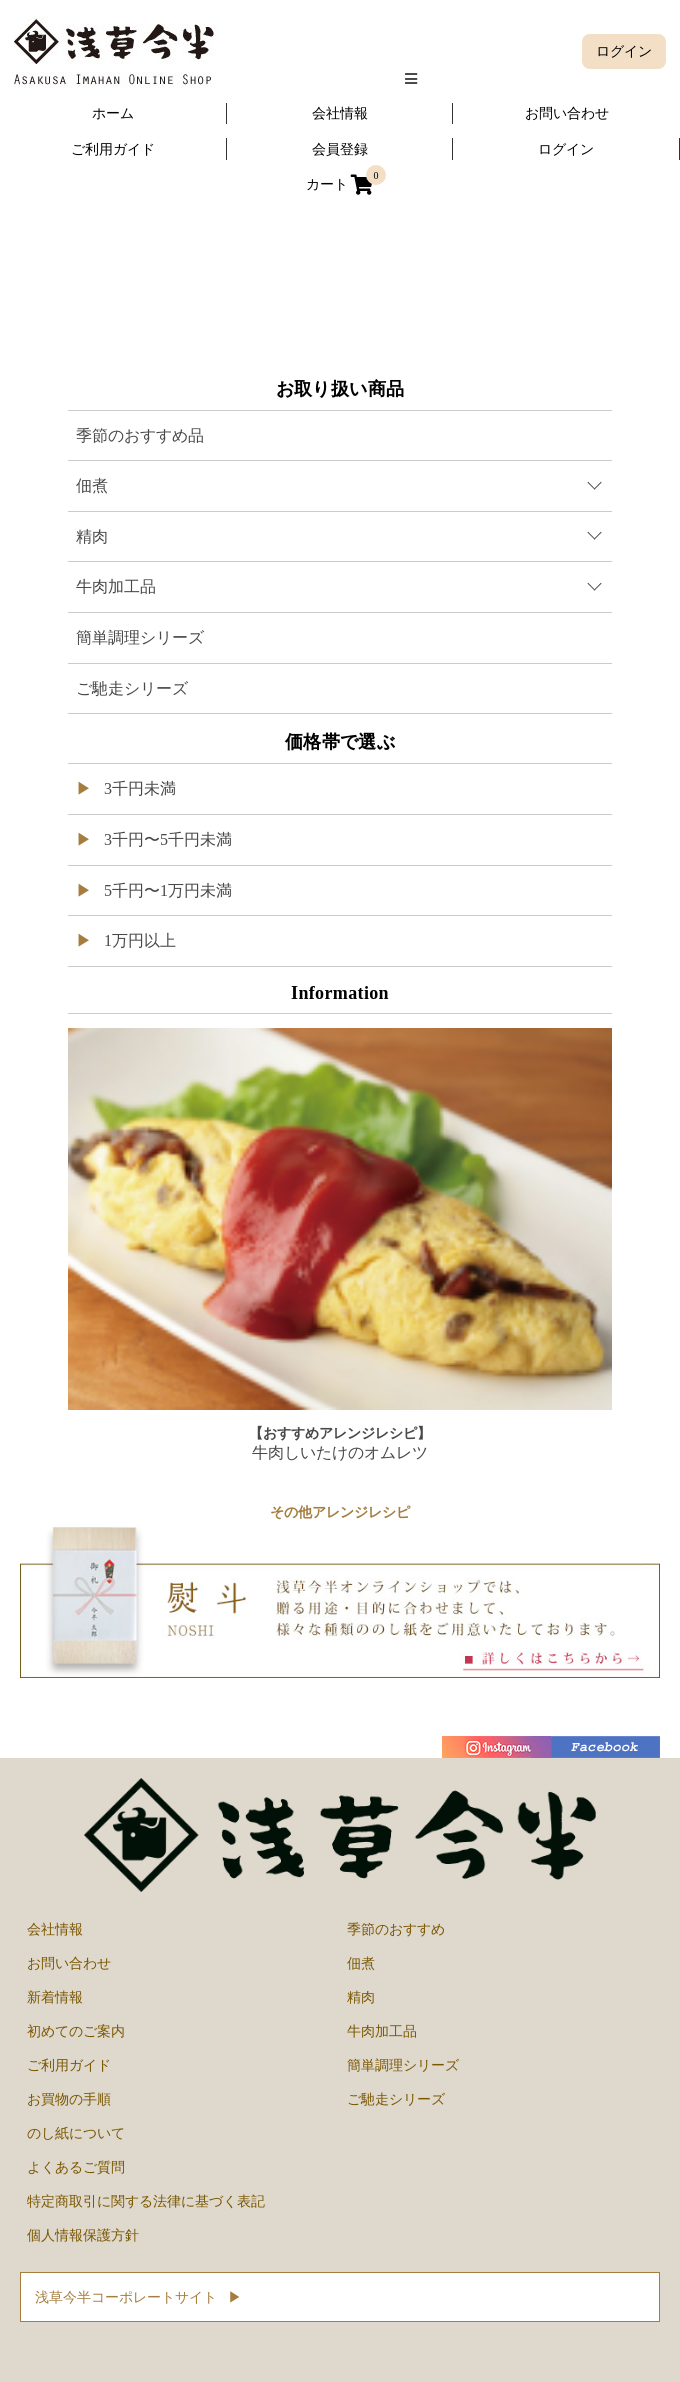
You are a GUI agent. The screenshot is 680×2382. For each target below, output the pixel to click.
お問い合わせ (69, 1963)
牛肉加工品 (382, 2031)
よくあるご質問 (76, 2167)
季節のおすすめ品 (140, 435)
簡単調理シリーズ (140, 637)
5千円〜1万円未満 (166, 890)
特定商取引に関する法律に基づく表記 (146, 2201)
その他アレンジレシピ (340, 1512)
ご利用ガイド (69, 2065)
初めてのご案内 (76, 2031)
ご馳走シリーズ (132, 688)
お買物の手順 (69, 2099)
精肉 (361, 1997)
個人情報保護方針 (83, 2235)
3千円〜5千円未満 (166, 839)
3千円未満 (138, 788)
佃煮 (361, 1963)
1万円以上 (138, 940)
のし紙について (76, 2133)
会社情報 (55, 1929)
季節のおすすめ (396, 1929)
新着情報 (55, 1997)
